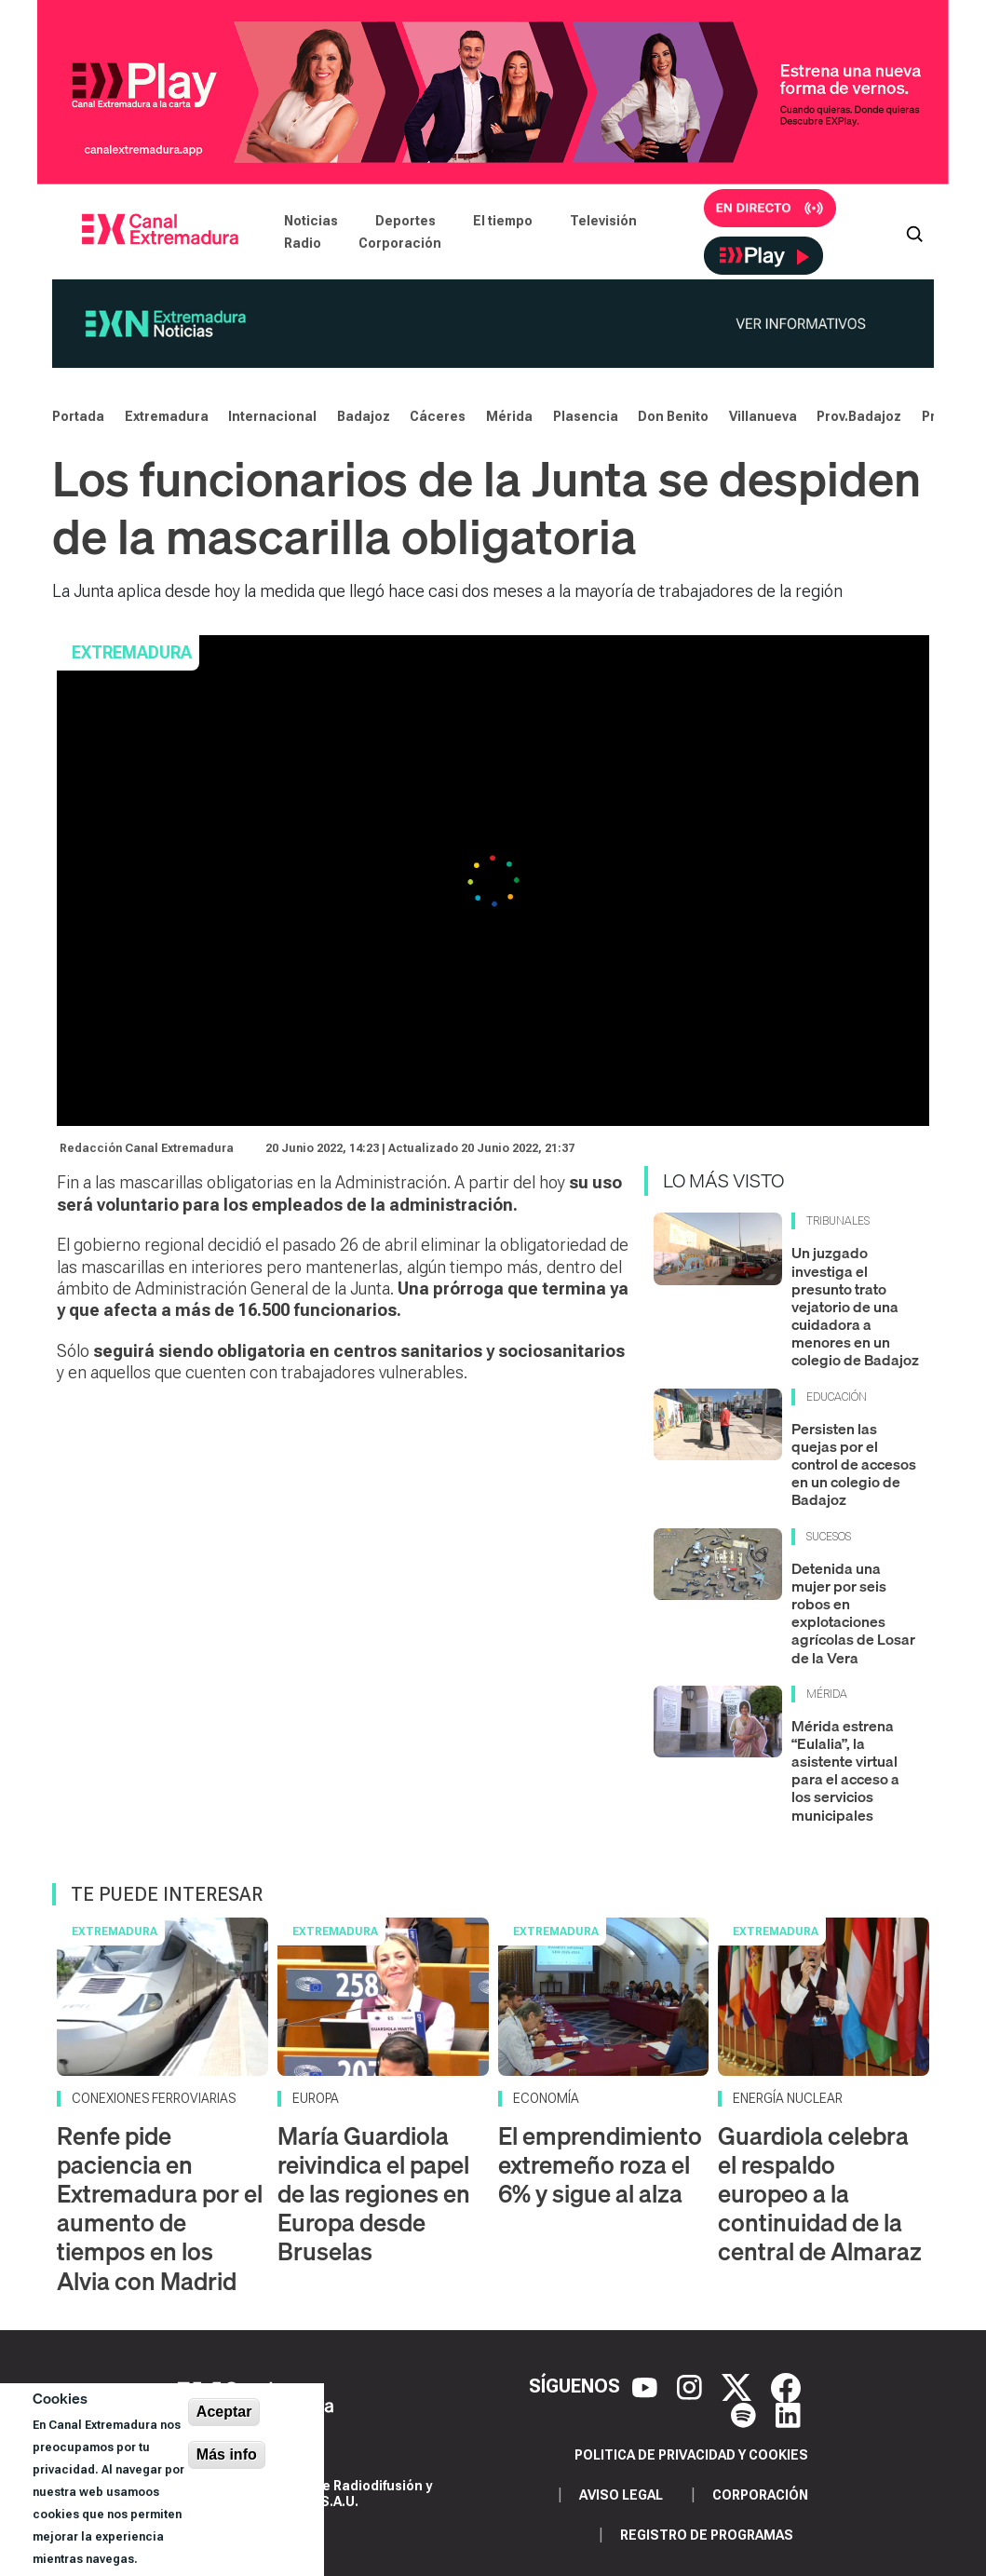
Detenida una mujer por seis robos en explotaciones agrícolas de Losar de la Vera (853, 1613)
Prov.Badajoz (859, 416)
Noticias (311, 220)
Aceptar (224, 2412)
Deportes (405, 220)
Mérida (509, 416)
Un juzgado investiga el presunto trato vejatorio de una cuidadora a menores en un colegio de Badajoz (855, 1306)
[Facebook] (786, 2386)
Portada (78, 416)
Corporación (399, 243)
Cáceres (438, 416)
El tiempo (503, 220)
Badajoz (363, 416)
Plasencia (585, 416)
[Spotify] (746, 2414)
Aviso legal (621, 2495)
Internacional (272, 416)
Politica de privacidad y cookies (691, 2454)
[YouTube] (647, 2386)
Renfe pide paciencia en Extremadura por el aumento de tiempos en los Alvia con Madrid (160, 2208)
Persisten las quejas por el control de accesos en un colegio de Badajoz (853, 1464)
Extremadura (167, 416)
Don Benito (673, 416)
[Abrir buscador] (914, 231)
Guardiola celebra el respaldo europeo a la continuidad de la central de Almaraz (820, 2194)
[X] (739, 2386)
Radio (302, 243)
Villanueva (763, 416)
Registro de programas (706, 2535)
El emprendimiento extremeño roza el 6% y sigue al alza (600, 2165)
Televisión (603, 220)
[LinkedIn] (788, 2414)
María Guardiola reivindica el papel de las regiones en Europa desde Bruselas (373, 2194)
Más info (226, 2454)
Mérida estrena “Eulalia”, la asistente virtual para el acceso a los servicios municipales (845, 1770)
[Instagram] (692, 2386)
